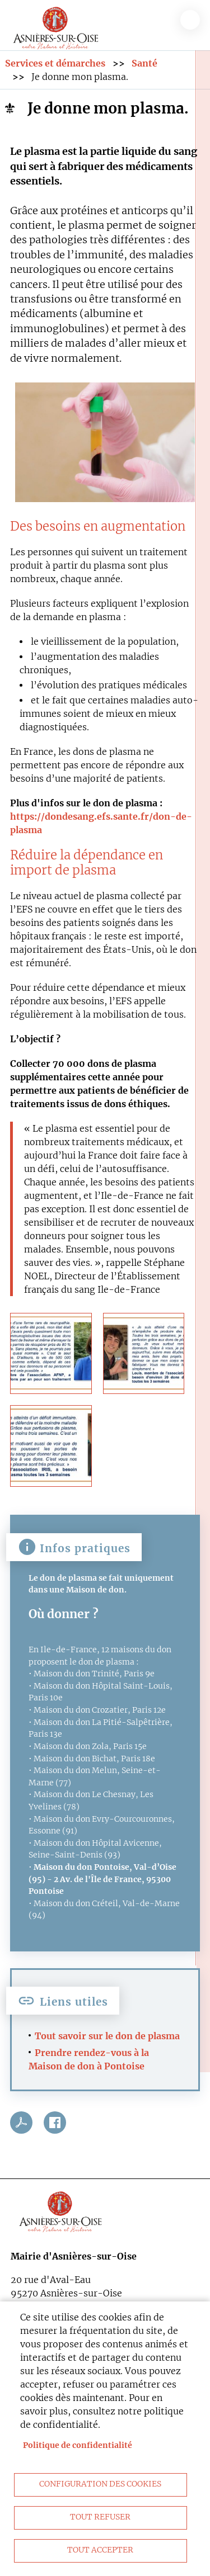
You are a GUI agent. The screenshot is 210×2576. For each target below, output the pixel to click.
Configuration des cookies (100, 2484)
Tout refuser (100, 2517)
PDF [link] (21, 2122)
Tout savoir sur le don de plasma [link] (107, 2035)
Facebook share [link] (55, 2122)
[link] (56, 25)
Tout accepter (100, 2550)
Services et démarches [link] (55, 63)
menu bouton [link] (190, 20)
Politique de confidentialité (77, 2445)
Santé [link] (144, 63)
